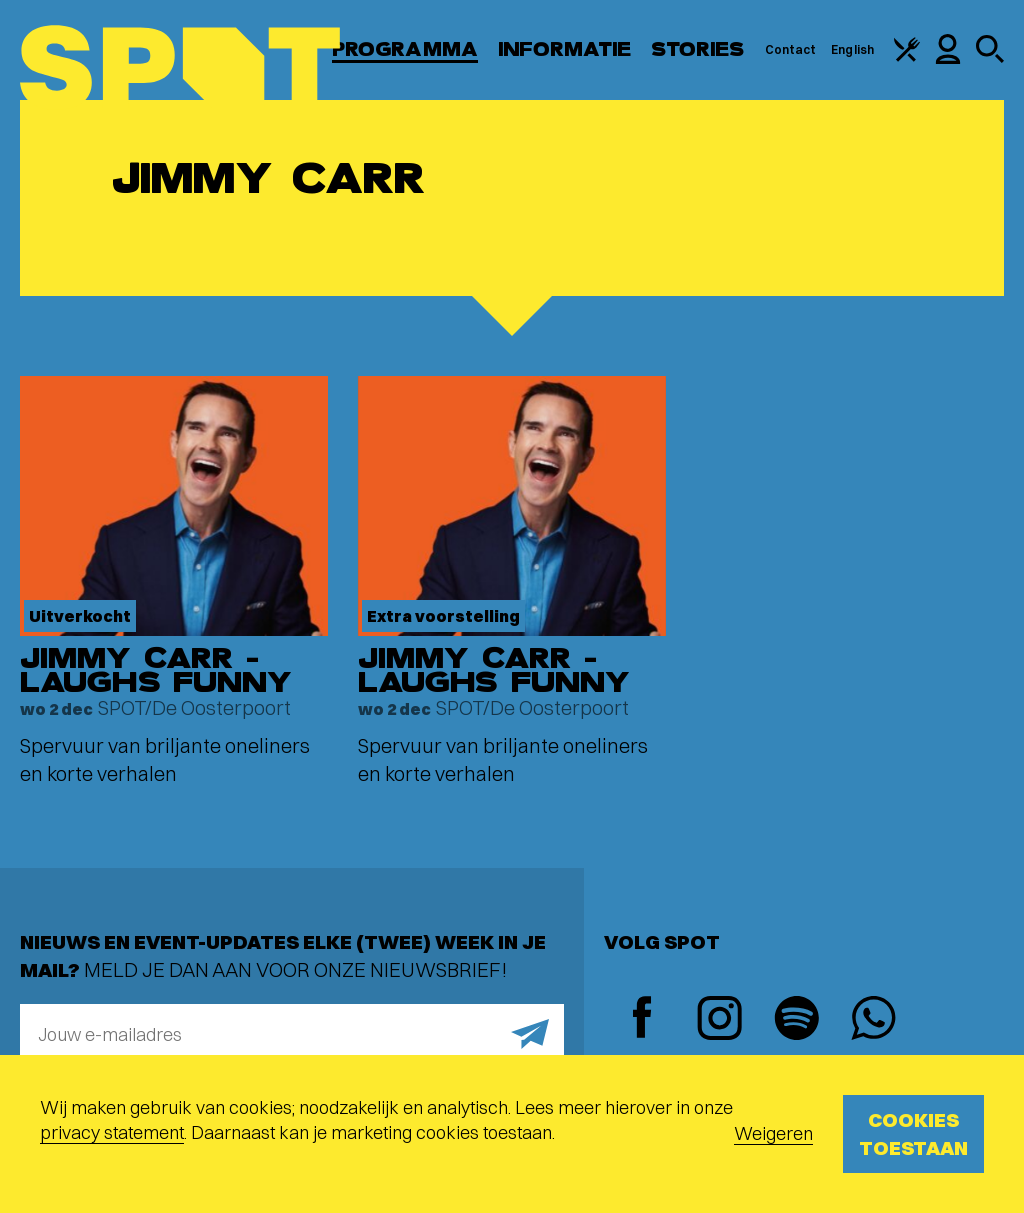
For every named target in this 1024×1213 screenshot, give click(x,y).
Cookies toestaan (913, 1133)
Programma (405, 49)
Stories (698, 49)
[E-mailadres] (292, 1034)
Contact (791, 49)
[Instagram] (719, 1020)
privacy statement (112, 1132)
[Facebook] (642, 1019)
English (852, 49)
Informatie (564, 49)
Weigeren (773, 1133)
